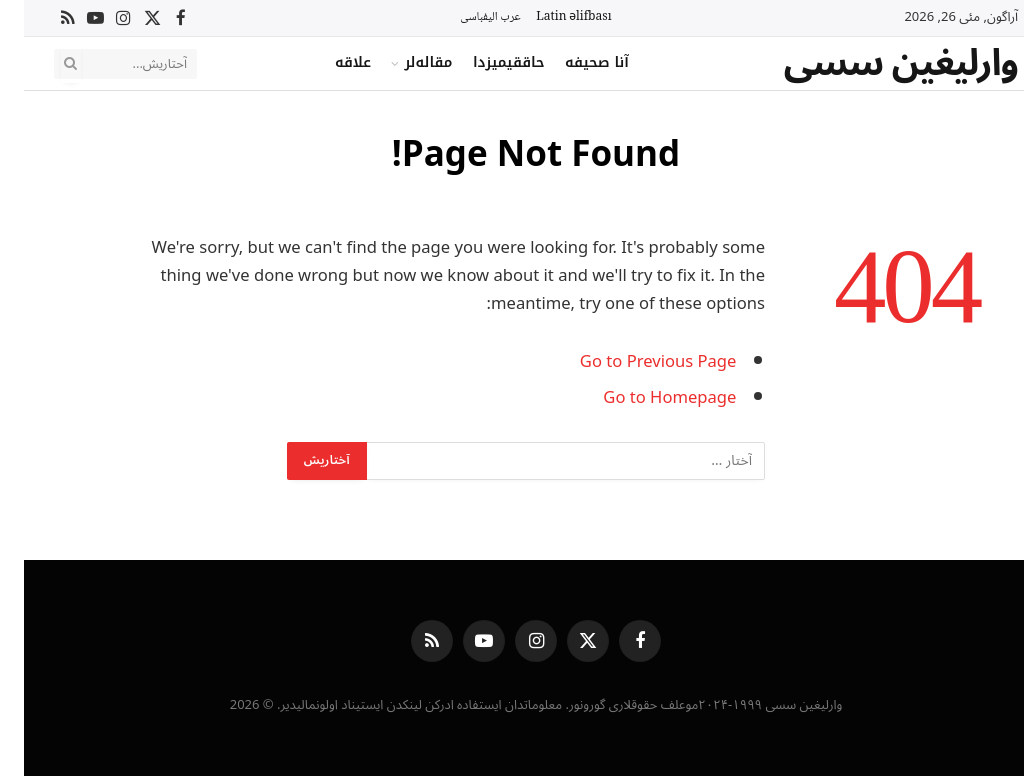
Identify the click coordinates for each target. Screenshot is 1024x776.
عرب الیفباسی (466, 17)
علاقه (329, 62)
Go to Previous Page (634, 361)
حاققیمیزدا (485, 62)
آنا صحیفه (573, 62)
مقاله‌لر (404, 62)
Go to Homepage (645, 397)
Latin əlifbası (549, 17)
